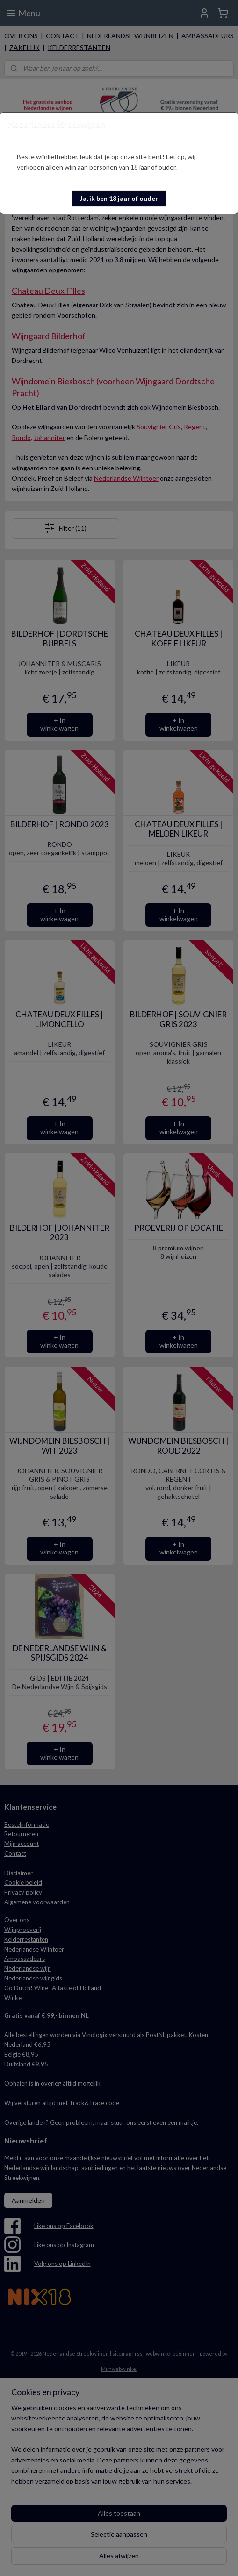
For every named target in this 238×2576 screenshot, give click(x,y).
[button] (119, 198)
